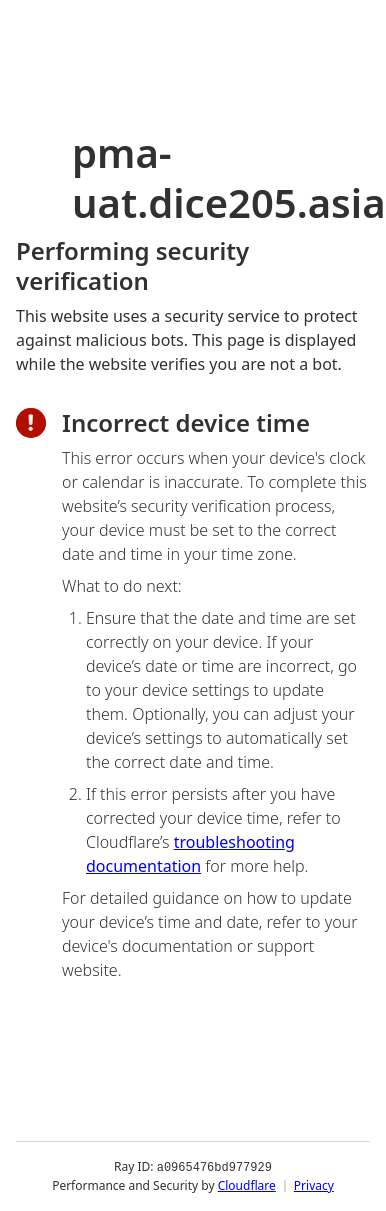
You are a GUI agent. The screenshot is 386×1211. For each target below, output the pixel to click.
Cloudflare (247, 1185)
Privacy (314, 1185)
